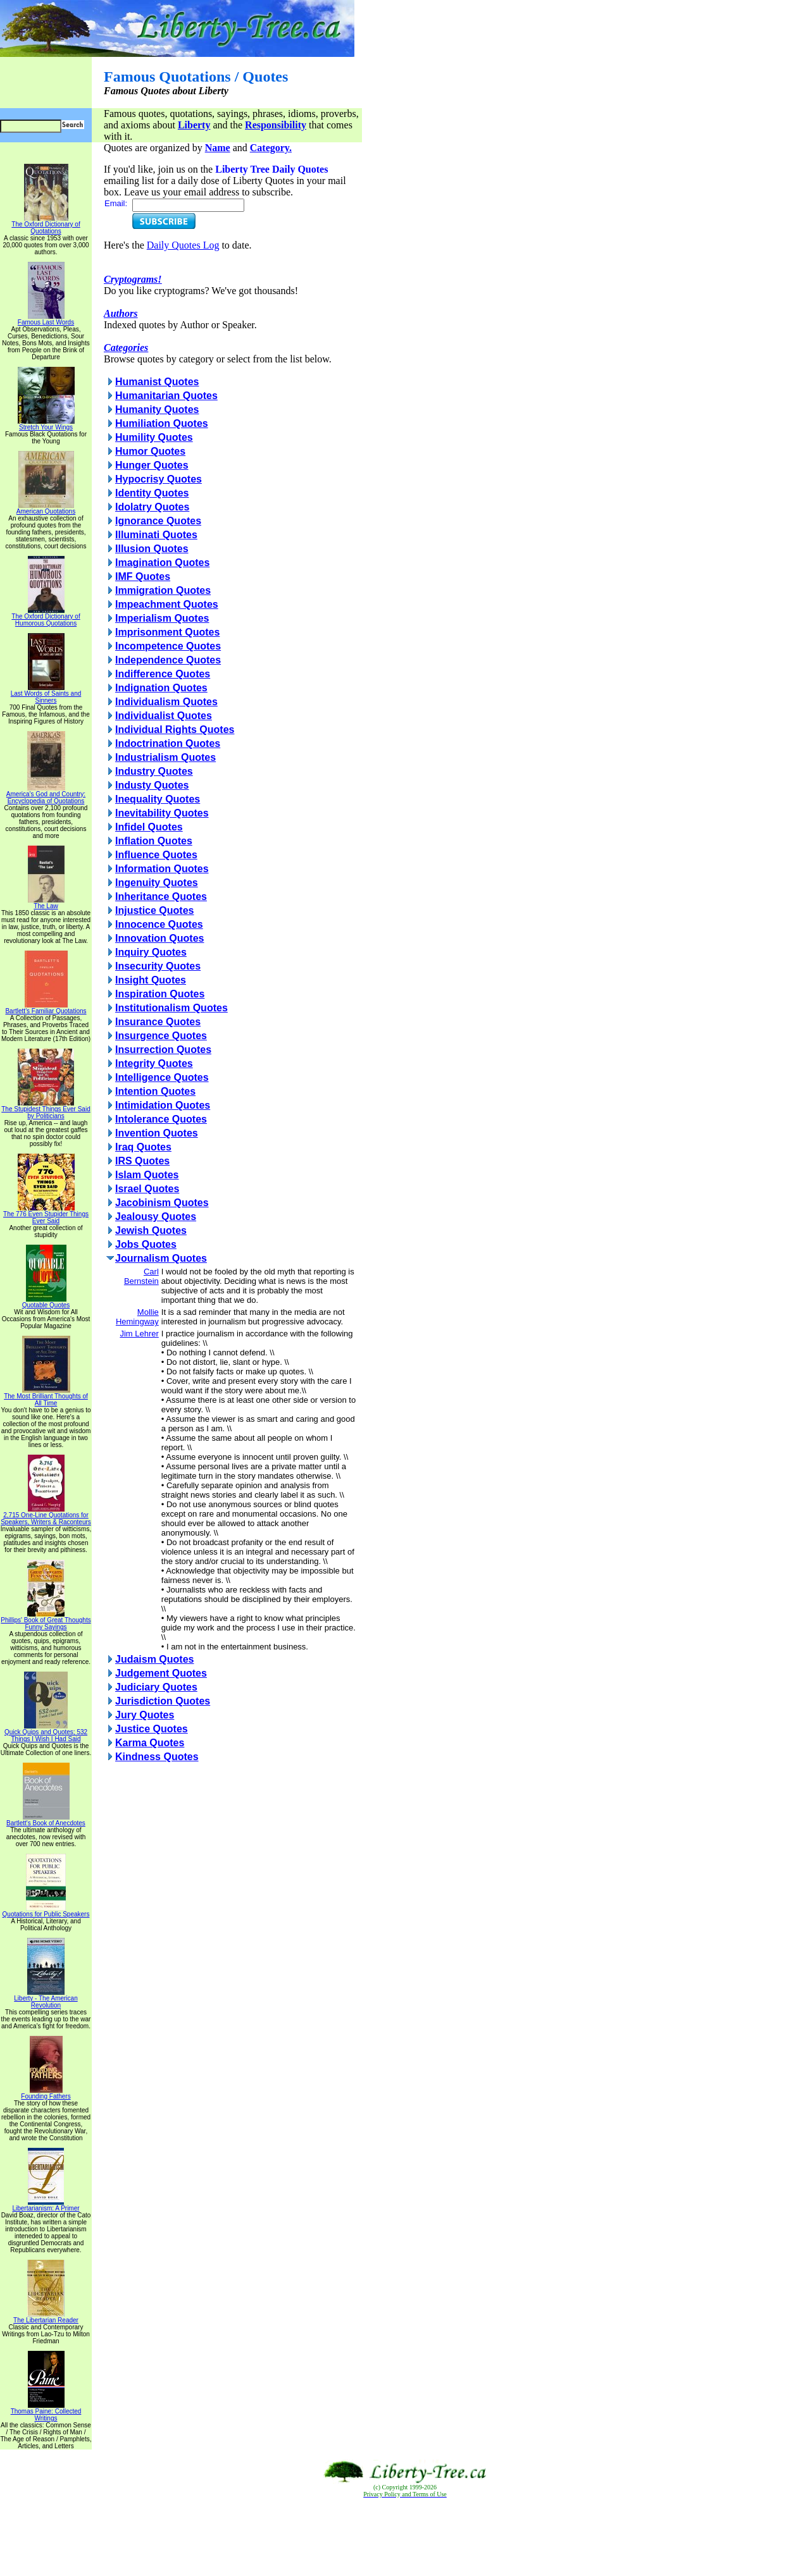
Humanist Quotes (157, 381)
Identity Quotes (152, 493)
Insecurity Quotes (158, 966)
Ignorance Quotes (158, 520)
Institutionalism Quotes (171, 1007)
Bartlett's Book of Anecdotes (45, 1820)
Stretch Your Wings (46, 424)
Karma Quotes (149, 1742)
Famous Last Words (46, 319)
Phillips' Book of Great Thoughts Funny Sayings (45, 1620)
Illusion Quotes (152, 548)
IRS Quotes (142, 1161)
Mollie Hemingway (137, 1316)
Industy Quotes (152, 785)
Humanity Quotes (157, 409)
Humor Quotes (150, 451)
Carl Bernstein (141, 1276)
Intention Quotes (155, 1091)
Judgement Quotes (161, 1673)
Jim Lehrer (139, 1333)
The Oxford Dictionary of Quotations (45, 225)
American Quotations (45, 508)
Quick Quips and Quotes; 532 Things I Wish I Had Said (45, 1732)
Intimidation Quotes (162, 1105)
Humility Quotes (154, 437)
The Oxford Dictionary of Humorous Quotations (45, 617)
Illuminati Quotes (156, 534)
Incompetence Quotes (168, 646)
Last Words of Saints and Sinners (46, 694)
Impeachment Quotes (166, 604)
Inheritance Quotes (161, 896)
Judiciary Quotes (156, 1687)
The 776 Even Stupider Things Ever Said (46, 1214)
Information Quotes (162, 868)
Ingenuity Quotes (156, 882)
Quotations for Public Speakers (46, 1911)
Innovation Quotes (159, 938)
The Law (46, 903)
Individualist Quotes (163, 715)
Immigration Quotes (163, 590)
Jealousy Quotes (155, 1216)
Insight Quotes (150, 980)
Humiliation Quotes (161, 423)
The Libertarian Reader (45, 2317)
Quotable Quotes (46, 1302)
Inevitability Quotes (162, 813)
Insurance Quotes (158, 1021)
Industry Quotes (154, 771)
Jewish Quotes (151, 1230)
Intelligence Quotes (162, 1077)
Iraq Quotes (143, 1147)
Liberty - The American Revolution (45, 1999)
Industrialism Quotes (165, 757)
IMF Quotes (142, 576)
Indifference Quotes (162, 674)
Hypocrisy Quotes (158, 479)
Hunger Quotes (152, 465)
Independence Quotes (168, 660)
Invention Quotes (156, 1133)
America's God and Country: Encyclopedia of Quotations (45, 794)
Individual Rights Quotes (174, 729)
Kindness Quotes (157, 1756)
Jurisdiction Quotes (162, 1701)
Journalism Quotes (161, 1258)
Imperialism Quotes (162, 618)
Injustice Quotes (154, 910)
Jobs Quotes (146, 1244)
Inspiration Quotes (159, 994)
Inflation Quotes (153, 840)
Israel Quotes (147, 1188)
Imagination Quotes (162, 562)
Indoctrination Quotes (167, 743)
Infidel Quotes (149, 827)
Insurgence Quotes (161, 1035)
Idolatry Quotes (152, 507)
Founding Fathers (45, 2093)
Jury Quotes (144, 1715)
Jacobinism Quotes (162, 1202)
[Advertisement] (405, 2537)
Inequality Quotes (157, 799)
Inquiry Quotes (151, 952)
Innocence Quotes (159, 924)
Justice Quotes (151, 1728)
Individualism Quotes (166, 701)
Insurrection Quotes (163, 1049)
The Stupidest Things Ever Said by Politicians (45, 1109)
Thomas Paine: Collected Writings (46, 2412)
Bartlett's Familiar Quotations (45, 1008)
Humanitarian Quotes (166, 395)
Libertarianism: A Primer (45, 2205)
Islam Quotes (146, 1174)
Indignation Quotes (161, 687)
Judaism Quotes (154, 1659)
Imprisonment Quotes (167, 632)
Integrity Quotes (154, 1063)
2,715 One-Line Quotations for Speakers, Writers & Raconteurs (46, 1515)
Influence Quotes (156, 854)
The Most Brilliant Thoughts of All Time (46, 1397)
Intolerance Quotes (161, 1119)
